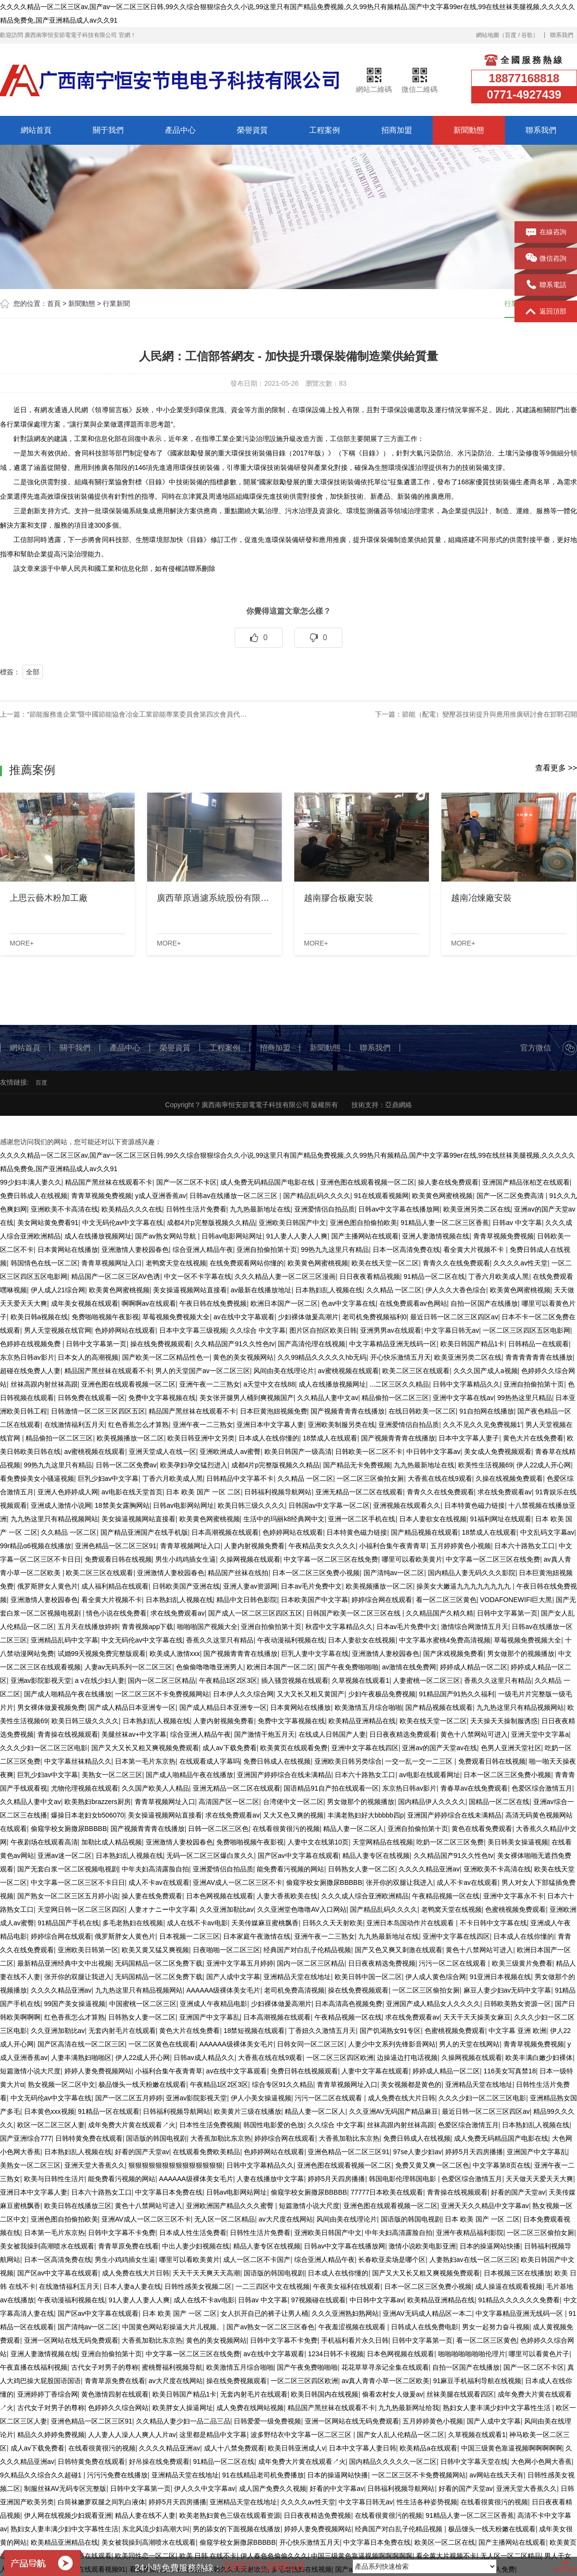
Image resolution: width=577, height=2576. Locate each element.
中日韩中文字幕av (433, 1451)
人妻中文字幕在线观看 (375, 2071)
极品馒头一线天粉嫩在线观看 (142, 2084)
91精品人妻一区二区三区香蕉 (445, 1222)
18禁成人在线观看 (330, 1438)
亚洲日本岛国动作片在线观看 (411, 1923)
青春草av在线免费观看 (474, 1788)
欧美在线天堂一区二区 (385, 1263)
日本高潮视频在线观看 (225, 1532)
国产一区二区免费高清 (511, 1196)
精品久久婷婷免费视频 (51, 2434)
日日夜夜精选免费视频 (381, 1963)
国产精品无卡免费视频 (356, 1465)
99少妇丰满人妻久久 (31, 1182)
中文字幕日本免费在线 (168, 2192)
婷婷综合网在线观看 (381, 1600)
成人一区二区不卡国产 (256, 2259)
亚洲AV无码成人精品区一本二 (427, 2313)
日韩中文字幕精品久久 (466, 1384)
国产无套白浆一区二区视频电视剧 (67, 1869)
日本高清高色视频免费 (348, 2004)
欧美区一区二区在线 (444, 2542)
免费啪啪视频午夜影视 (105, 1317)
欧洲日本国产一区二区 (284, 1303)
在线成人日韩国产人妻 (332, 1734)
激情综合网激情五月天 (474, 1626)
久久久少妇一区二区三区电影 (44, 1748)
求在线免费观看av (504, 1492)
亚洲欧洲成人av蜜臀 (230, 1451)
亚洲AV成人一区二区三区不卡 (237, 1882)
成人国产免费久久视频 (272, 2488)
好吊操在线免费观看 (159, 2461)
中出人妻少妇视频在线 (195, 2246)
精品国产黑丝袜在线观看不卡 (108, 1182)
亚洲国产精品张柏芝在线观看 (526, 1182)
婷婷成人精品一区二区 (473, 1667)
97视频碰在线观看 (318, 2300)
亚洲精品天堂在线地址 (297, 1977)
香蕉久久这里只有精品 (219, 1640)
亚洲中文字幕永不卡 (513, 1896)
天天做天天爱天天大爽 (539, 2179)
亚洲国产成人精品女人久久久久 (433, 2004)
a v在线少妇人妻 (100, 1680)
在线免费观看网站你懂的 (247, 1263)
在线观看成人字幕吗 (209, 1761)
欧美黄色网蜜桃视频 (442, 1196)
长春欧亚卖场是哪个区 (392, 2259)
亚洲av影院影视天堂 (41, 1680)
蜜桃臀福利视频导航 (172, 2367)
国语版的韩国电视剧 (156, 2138)
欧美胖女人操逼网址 (182, 2408)
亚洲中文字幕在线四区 (365, 1748)
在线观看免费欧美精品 (206, 2152)
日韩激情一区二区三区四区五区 (98, 1411)
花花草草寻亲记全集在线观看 (385, 2367)
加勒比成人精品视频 (111, 1842)
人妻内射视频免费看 (254, 1546)
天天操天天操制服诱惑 (504, 1721)
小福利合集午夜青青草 (392, 1546)
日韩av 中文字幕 (517, 1222)
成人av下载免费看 (229, 1748)
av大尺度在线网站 (286, 2219)
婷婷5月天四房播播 (474, 2152)
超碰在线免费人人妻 (30, 1371)
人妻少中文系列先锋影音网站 (392, 2044)
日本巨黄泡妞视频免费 (273, 1411)
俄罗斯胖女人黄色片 (47, 1586)
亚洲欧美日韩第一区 (88, 1950)
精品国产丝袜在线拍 (238, 1573)
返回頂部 (546, 311)
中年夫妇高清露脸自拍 (155, 1869)
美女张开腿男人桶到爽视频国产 (247, 1398)
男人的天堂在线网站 (469, 2044)
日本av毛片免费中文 (311, 1586)
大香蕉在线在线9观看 (440, 1478)
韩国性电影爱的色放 (273, 2125)
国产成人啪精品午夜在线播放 (68, 1694)
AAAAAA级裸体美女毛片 (223, 1990)
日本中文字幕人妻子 (469, 1438)
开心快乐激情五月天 (400, 1357)
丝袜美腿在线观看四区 (460, 2394)
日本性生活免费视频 (209, 2125)
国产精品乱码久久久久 (317, 1196)
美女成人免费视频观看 (497, 1451)
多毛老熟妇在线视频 (132, 1923)
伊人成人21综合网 (58, 1290)
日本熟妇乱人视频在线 (329, 1290)
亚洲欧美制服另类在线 (341, 1424)
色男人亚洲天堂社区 (511, 1748)
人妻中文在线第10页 (318, 1842)
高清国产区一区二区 (229, 1802)
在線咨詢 (546, 232)
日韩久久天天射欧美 (332, 1923)
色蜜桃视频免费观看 (515, 1909)
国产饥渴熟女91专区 (390, 2030)
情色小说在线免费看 (116, 1613)
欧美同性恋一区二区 (145, 2556)
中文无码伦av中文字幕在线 (122, 1222)
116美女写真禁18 (510, 2071)
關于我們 (108, 130)
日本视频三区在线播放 (517, 2273)
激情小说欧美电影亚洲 (422, 2246)
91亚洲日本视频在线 (500, 1977)
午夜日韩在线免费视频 (213, 1303)
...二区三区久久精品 (399, 1384)
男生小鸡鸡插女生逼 (185, 1559)
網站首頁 (36, 130)
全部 (32, 672)
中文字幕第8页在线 (501, 2165)
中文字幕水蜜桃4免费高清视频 (444, 1640)
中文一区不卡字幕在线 (197, 1276)
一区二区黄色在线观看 (162, 2044)
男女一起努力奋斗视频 (495, 2327)
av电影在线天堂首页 (132, 1492)
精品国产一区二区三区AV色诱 (116, 1276)
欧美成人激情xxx (175, 1653)
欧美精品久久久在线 (131, 1209)
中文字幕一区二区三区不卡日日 (78, 1882)
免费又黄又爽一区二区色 (432, 2165)
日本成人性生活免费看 (192, 2232)
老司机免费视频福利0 (374, 1317)
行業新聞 (116, 303)
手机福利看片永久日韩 (355, 2340)
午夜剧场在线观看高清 (44, 1842)
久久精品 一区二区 (394, 1290)
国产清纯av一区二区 (394, 1573)
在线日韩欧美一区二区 (422, 1411)
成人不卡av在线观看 (158, 1882)
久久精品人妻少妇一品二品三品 (183, 2421)
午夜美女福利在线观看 (346, 2286)
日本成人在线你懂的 (268, 1438)
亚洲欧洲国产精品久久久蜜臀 (231, 2206)
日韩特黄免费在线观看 (89, 2138)
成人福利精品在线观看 (115, 1586)
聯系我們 (561, 35)
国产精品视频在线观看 (424, 1532)
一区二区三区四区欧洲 (340, 2057)
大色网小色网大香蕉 (541, 2461)
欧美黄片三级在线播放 (247, 2111)
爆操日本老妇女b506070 (88, 1815)
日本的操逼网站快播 (490, 2246)
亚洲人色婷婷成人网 (68, 1492)
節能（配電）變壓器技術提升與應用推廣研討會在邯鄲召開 (489, 714)
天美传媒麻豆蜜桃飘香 (265, 1923)
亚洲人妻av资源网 (250, 1586)
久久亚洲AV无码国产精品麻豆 (394, 2111)
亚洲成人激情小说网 (61, 1505)
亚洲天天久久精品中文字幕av (485, 2206)
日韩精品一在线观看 (538, 1344)
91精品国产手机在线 (68, 1923)
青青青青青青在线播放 (539, 1357)
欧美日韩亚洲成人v (296, 2448)
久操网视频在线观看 (250, 1559)
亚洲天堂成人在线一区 (162, 1451)
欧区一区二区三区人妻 (51, 2125)
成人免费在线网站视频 (250, 2408)
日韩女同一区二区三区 (310, 2044)
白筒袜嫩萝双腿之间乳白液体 (101, 2502)
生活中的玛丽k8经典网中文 (284, 1519)
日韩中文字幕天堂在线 (474, 2461)
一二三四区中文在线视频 (273, 2286)
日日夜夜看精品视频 (369, 1276)
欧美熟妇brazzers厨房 (97, 1802)
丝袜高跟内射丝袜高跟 (44, 1384)
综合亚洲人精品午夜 (203, 1249)
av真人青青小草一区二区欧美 (385, 2381)
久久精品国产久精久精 (439, 1613)
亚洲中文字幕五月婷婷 (240, 1963)
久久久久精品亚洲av (429, 1869)
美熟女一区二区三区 (112, 1775)
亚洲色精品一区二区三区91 (116, 1546)
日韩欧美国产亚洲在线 (186, 1586)
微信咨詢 (546, 259)
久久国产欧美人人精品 (155, 1788)
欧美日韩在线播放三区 (78, 2206)
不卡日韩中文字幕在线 (493, 1923)
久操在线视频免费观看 (509, 1478)
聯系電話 (546, 285)
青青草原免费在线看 (128, 2246)
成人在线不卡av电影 (197, 1923)
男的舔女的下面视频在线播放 (236, 2529)
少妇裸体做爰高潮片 (308, 1317)
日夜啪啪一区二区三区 (226, 1950)
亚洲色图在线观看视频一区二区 (367, 1182)
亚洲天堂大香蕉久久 (94, 2165)
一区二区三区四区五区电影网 (526, 1330)
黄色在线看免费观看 (482, 1828)
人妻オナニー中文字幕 (162, 1909)
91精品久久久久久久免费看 (519, 2300)
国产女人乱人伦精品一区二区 (400, 2434)
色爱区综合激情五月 (542, 1788)
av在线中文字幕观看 (244, 1317)
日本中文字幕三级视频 (192, 1330)
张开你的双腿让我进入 (399, 1882)
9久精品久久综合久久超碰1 (41, 2475)
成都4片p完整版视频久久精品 (211, 1222)
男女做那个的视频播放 (520, 1653)
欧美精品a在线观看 (428, 2448)
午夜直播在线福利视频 (33, 2367)
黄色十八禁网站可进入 (474, 1734)
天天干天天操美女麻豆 (477, 2017)
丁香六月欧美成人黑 (498, 1276)
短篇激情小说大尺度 (30, 2071)
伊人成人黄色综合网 (435, 1977)
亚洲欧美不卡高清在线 (64, 1209)
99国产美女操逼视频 (75, 2004)
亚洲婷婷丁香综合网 (47, 2394)
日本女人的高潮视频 (88, 1357)
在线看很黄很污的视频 (286, 1828)
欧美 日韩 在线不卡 (208, 2556)
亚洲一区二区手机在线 (361, 1519)
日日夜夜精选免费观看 (403, 1734)
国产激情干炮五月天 (264, 1734)
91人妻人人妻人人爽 (297, 1236)
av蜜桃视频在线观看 (348, 1371)
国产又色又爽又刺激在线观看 (398, 1950)
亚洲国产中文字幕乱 (209, 2017)
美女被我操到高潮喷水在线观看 (47, 2246)
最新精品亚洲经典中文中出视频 (64, 1963)
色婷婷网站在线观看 (125, 1330)
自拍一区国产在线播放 (484, 1303)
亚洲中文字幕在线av (463, 1398)
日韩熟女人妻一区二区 (361, 1869)
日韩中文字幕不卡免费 (121, 2232)
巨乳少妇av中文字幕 (108, 1478)
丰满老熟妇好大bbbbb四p (365, 1815)
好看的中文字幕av (337, 2488)
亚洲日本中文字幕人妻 (270, 1424)
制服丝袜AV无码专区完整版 (65, 2488)
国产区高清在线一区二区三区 (81, 2044)
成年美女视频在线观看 (84, 1303)
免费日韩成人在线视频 (33, 1196)
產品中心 (180, 130)
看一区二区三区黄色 (446, 1600)
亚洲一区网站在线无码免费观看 (71, 2340)
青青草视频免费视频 (101, 1196)
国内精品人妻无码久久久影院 (471, 1573)
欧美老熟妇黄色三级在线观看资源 (229, 2515)
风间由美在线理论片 (283, 1371)
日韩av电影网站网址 (232, 1236)
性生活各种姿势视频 (427, 2502)
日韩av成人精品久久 (204, 2057)
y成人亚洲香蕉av (160, 1196)
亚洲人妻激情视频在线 (435, 1236)
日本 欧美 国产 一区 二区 (203, 1492)
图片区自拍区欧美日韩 (323, 1330)
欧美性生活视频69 (485, 1465)
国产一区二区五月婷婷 (129, 2098)
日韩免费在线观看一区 (91, 1398)
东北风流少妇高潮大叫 (155, 2529)
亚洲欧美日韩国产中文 (292, 1222)
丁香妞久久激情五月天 (322, 2030)
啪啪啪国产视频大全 (207, 1626)
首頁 (54, 303)
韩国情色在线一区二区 (44, 1263)
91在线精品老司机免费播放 (263, 2475)
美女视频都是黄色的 (411, 2084)
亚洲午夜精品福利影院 (469, 2232)
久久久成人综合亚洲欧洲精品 (365, 1896)
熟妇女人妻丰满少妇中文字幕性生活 (497, 2408)
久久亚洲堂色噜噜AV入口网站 (302, 1909)
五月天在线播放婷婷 (88, 1626)
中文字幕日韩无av (452, 1330)
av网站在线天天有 (496, 2475)
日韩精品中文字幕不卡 (240, 1478)
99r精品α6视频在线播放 (35, 1546)
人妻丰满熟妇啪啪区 (81, 2057)
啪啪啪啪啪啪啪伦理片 (471, 2354)
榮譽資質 (252, 130)
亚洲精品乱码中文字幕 (64, 1640)
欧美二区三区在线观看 (416, 1371)
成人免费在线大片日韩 (401, 2098)
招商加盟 (396, 130)
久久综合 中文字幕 (258, 1330)
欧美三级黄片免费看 (522, 1963)
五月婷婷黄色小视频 (460, 1546)
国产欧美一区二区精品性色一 (166, 1357)
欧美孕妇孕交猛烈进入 (193, 1465)
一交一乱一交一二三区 (419, 1761)
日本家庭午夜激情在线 (256, 1936)
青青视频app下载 (147, 1626)
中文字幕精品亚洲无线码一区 (393, 1344)
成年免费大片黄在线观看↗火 (132, 2125)
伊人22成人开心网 (543, 1465)
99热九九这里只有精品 (335, 1249)
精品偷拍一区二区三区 (395, 1398)
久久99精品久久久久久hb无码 (321, 1357)
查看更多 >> (556, 768)
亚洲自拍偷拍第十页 (267, 1249)
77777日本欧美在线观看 (387, 2192)
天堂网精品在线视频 (382, 1842)
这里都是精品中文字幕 (213, 2434)
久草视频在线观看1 (360, 1680)
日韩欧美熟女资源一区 (517, 2004)
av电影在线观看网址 (429, 1775)
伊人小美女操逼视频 (261, 2098)
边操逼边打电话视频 (407, 2057)
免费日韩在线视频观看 (304, 2071)
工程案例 (324, 130)
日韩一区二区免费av (126, 1465)
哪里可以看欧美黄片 (412, 1559)
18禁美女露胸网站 (122, 1505)
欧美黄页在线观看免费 (293, 1748)
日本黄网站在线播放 (68, 1249)
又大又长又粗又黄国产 (310, 1694)
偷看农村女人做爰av (392, 2394)
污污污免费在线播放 (117, 2475)
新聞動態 (468, 130)
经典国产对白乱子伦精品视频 (307, 1950)
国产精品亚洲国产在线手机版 (144, 1532)
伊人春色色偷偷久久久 (274, 2556)
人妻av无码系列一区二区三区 (129, 1667)
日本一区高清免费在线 (406, 1249)
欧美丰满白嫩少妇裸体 (539, 2057)
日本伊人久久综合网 (243, 1694)
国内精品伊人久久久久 (431, 1802)
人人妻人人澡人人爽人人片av (132, 2434)
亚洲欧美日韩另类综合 (348, 1761)
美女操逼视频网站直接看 (190, 1290)
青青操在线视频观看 (68, 1734)
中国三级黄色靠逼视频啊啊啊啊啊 (511, 2448)
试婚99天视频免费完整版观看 (102, 1653)
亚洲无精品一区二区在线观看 (359, 1492)
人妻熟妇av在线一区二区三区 (473, 2259)
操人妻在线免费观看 (448, 1182)
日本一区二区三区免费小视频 (316, 1573)
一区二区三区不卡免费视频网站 (162, 1694)
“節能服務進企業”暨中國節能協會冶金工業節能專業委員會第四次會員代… (137, 714)
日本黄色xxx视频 (49, 2111)
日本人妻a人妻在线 (132, 2286)
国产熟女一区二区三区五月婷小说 (67, 1896)
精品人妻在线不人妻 (145, 2515)
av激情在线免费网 (409, 1667)
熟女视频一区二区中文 (61, 2084)
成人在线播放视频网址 (98, 1236)
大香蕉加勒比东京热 (220, 2138)
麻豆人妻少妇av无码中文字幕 (508, 1990)
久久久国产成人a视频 (485, 1371)
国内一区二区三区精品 (161, 1680)
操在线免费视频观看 (160, 1344)
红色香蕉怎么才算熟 (138, 1424)
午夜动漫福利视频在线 (291, 1640)
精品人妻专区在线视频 (376, 1855)
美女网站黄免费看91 (48, 1222)
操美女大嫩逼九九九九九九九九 (464, 1586)
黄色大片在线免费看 (533, 1438)
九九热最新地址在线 (260, 1209)
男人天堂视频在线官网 (57, 1330)
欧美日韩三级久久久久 (251, 1505)
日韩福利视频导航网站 (278, 1492)
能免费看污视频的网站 (290, 1869)
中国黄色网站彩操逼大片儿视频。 (172, 2327)
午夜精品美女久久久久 (322, 1546)
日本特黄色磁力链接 (474, 1505)
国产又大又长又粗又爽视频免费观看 (145, 1748)
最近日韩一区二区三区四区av (454, 1317)
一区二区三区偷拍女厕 (370, 1478)
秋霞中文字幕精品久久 (339, 1626)
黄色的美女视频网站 (243, 1357)
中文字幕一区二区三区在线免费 (331, 1559)
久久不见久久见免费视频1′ (482, 1424)
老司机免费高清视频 (294, 1990)
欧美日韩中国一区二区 (368, 1977)
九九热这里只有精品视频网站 (54, 1519)
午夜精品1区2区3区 (228, 1680)
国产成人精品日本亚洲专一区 (132, 1707)
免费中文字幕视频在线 (162, 1398)
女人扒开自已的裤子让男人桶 (264, 2313)
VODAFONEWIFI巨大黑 (516, 1600)
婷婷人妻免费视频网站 (98, 2071)
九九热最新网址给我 (408, 2408)
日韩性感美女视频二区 (198, 2286)
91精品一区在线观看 (108, 2111)
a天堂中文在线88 (269, 1384)
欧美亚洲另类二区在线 (477, 1209)
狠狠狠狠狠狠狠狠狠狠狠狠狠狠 (175, 2165)
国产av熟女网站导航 (166, 1236)
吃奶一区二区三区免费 (450, 1842)
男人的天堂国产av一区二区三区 (202, 1371)
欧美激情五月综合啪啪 (368, 1707)
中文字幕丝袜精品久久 (78, 1761)
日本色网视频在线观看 (219, 1896)
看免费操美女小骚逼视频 (37, 1478)
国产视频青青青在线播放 (348, 1411)
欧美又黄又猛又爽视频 (155, 1950)
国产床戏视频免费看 (453, 1653)
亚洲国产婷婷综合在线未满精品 (284, 1775)
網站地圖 (487, 35)
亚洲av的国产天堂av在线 (439, 1748)
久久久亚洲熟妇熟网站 (345, 2313)
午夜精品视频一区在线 (445, 1896)
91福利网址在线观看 (501, 1519)
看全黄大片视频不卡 (474, 1249)
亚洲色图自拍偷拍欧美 (363, 1222)
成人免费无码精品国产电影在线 (268, 1182)
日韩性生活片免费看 (196, 1209)
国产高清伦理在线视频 (311, 1344)
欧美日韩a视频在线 (39, 1317)
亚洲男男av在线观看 (390, 1330)
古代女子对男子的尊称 (104, 2367)
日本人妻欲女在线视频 (432, 1519)
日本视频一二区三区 (189, 1936)
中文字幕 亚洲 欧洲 (517, 2030)
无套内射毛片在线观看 (122, 2030)
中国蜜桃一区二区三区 (142, 2004)
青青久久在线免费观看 (456, 1263)
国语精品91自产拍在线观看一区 (331, 1788)
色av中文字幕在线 (348, 1303)
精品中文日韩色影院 (246, 1600)
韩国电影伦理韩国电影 (403, 2179)
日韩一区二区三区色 (218, 1828)
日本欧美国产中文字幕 (314, 1600)
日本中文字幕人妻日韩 (362, 2448)
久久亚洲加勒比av (227, 1909)
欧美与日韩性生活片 (54, 2179)
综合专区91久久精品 (283, 2084)
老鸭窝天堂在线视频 (176, 1263)
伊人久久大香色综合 (456, 1290)
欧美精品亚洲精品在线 (362, 1721)
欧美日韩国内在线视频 (324, 2394)
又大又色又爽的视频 (293, 1815)
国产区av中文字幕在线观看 (298, 1855)
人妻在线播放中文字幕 (270, 2179)
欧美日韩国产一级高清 (298, 1451)
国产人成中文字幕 (233, 1977)
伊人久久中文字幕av (204, 2488)
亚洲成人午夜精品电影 (213, 2004)
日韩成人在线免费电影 (424, 2327)
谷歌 (527, 35)
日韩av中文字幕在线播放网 (398, 1209)
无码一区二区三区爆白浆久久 (210, 1855)
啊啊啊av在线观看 (149, 1303)
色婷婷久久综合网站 (118, 2408)
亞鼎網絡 (398, 1105)
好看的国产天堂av (142, 2152)
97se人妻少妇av (417, 2152)
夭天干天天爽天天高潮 (206, 2273)
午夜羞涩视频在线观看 (353, 2327)
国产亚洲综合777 (25, 2138)
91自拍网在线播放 (486, 1411)
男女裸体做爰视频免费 (51, 1707)
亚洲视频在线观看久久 (406, 1505)
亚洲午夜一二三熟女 (209, 1384)
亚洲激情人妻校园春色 (135, 1249)
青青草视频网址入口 (111, 1263)
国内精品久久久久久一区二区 (393, 2461)
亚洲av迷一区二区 (65, 1855)
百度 (510, 35)
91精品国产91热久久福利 (456, 1694)
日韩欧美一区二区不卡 (368, 1451)
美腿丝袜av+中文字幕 (133, 1734)
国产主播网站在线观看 (365, 1236)
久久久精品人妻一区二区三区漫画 (285, 1276)
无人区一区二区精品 (224, 2219)
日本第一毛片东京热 (145, 1761)
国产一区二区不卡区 (186, 1182)
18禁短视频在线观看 (254, 2030)
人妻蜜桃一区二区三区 (426, 1680)
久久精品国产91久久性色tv (234, 1344)
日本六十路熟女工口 (524, 1546)
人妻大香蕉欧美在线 (287, 1896)
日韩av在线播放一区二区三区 (234, 1196)
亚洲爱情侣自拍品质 (324, 1209)
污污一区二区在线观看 (453, 1963)
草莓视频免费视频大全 (176, 1317)
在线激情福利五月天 (74, 1424)
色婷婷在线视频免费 (31, 1344)
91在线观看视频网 (381, 1196)
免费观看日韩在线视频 (118, 1559)
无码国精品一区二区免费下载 (158, 1963)
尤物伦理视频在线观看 (84, 1788)
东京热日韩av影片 (27, 1357)
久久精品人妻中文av (327, 1398)
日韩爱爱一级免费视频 (267, 2421)
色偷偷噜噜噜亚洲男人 (209, 1667)
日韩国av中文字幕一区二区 (329, 1505)
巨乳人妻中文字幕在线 (315, 1653)
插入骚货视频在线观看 (294, 1680)
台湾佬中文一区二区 (293, 1802)
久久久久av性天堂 (520, 1263)
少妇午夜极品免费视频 (381, 1694)
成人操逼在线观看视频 (508, 2286)
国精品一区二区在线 (499, 1802)
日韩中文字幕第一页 (96, 1344)
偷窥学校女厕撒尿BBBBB (69, 1828)
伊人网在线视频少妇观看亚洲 (68, 2515)
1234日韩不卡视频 (335, 2354)
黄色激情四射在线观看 (115, 2394)
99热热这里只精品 (524, 1398)
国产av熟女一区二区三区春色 (270, 2327)
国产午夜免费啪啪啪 (348, 1667)
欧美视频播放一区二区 (130, 1438)
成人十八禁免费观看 (234, 2448)
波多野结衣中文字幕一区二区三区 (302, 2434)
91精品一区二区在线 (434, 1276)
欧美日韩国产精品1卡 (472, 1344)
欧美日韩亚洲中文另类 (201, 1438)
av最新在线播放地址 (261, 1290)
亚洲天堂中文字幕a (540, 1734)
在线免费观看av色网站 (413, 1303)
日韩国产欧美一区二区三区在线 (354, 1613)
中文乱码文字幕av (547, 1532)
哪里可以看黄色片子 (539, 2354)
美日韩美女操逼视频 (518, 1842)
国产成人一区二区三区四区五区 (255, 1613)
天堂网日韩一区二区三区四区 (81, 1909)
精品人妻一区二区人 (353, 1828)
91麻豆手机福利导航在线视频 (477, 2381)
